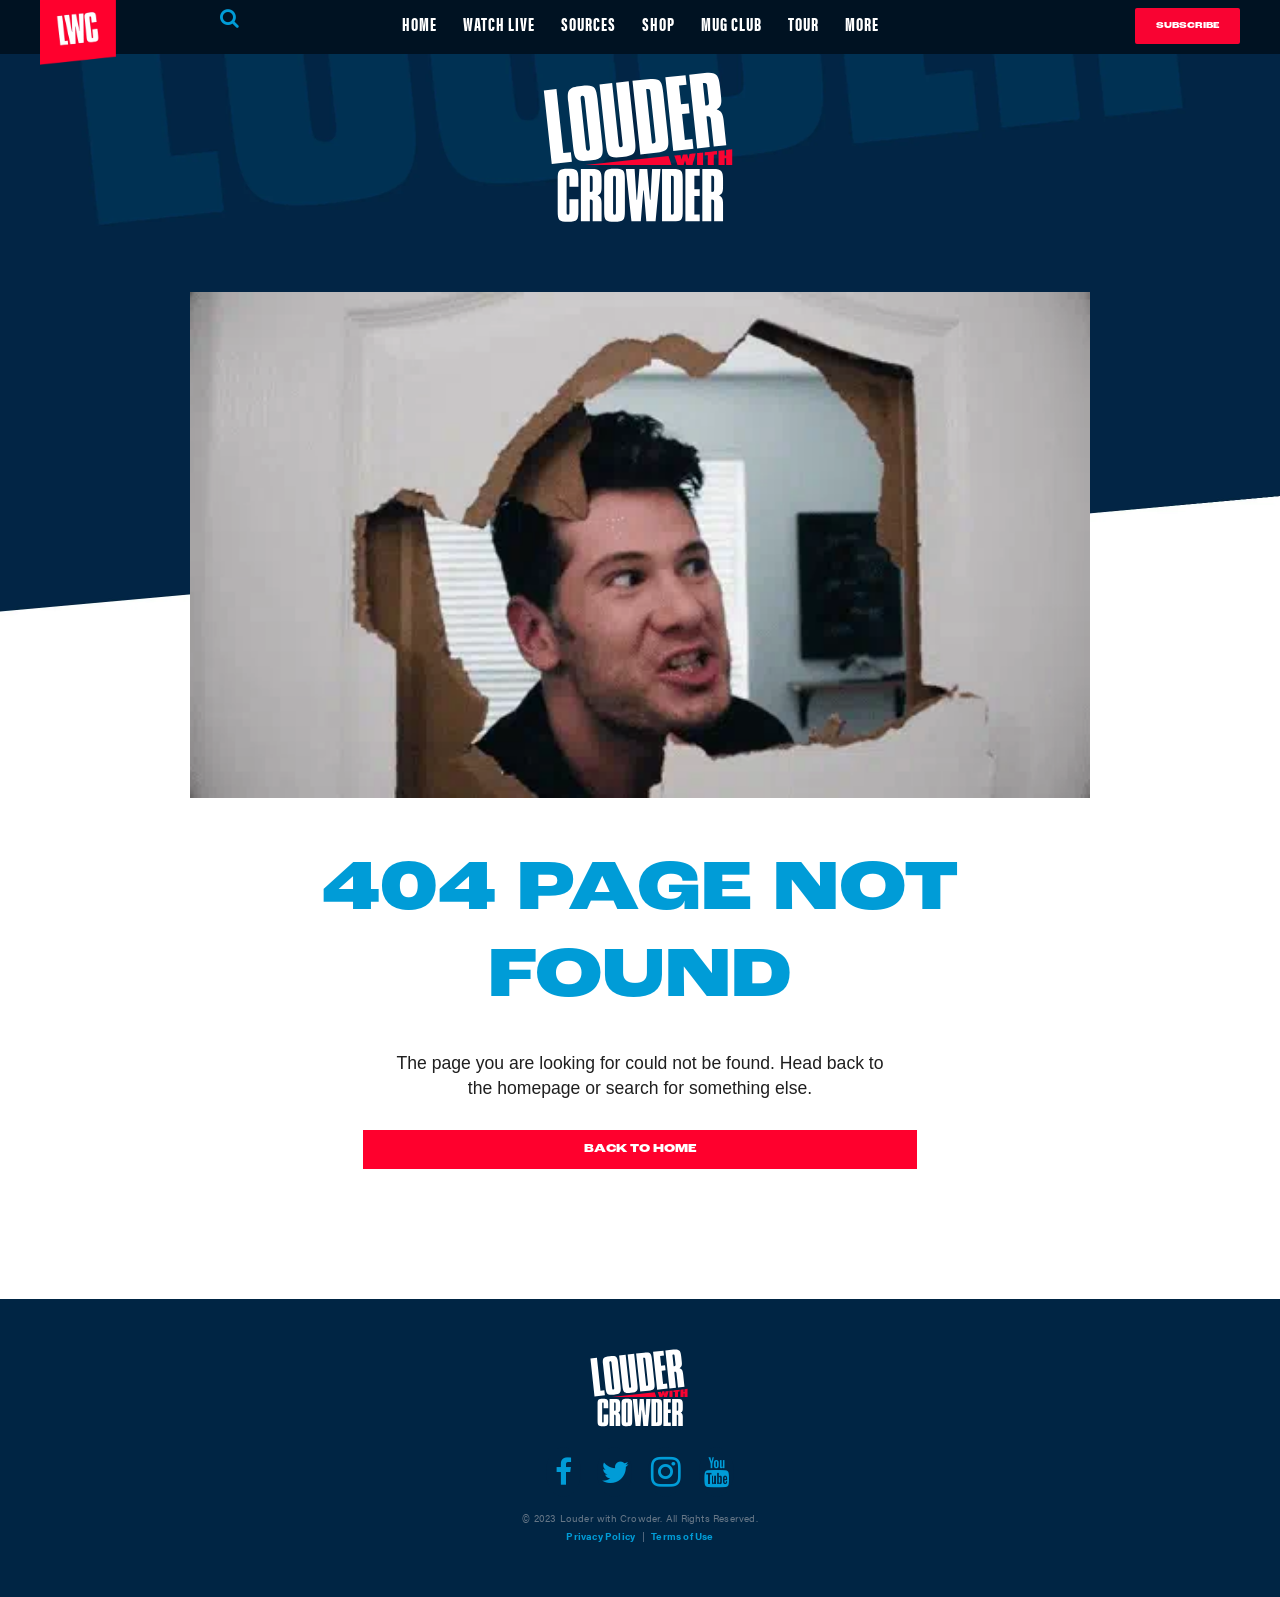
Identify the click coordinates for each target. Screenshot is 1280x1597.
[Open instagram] (665, 1472)
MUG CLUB (731, 23)
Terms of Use (682, 1536)
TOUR (803, 23)
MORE (862, 23)
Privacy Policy (600, 1536)
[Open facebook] (563, 1472)
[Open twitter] (614, 1472)
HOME (419, 23)
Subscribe (1187, 25)
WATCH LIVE (499, 23)
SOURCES (588, 23)
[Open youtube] (716, 1472)
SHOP (658, 23)
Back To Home (640, 1149)
